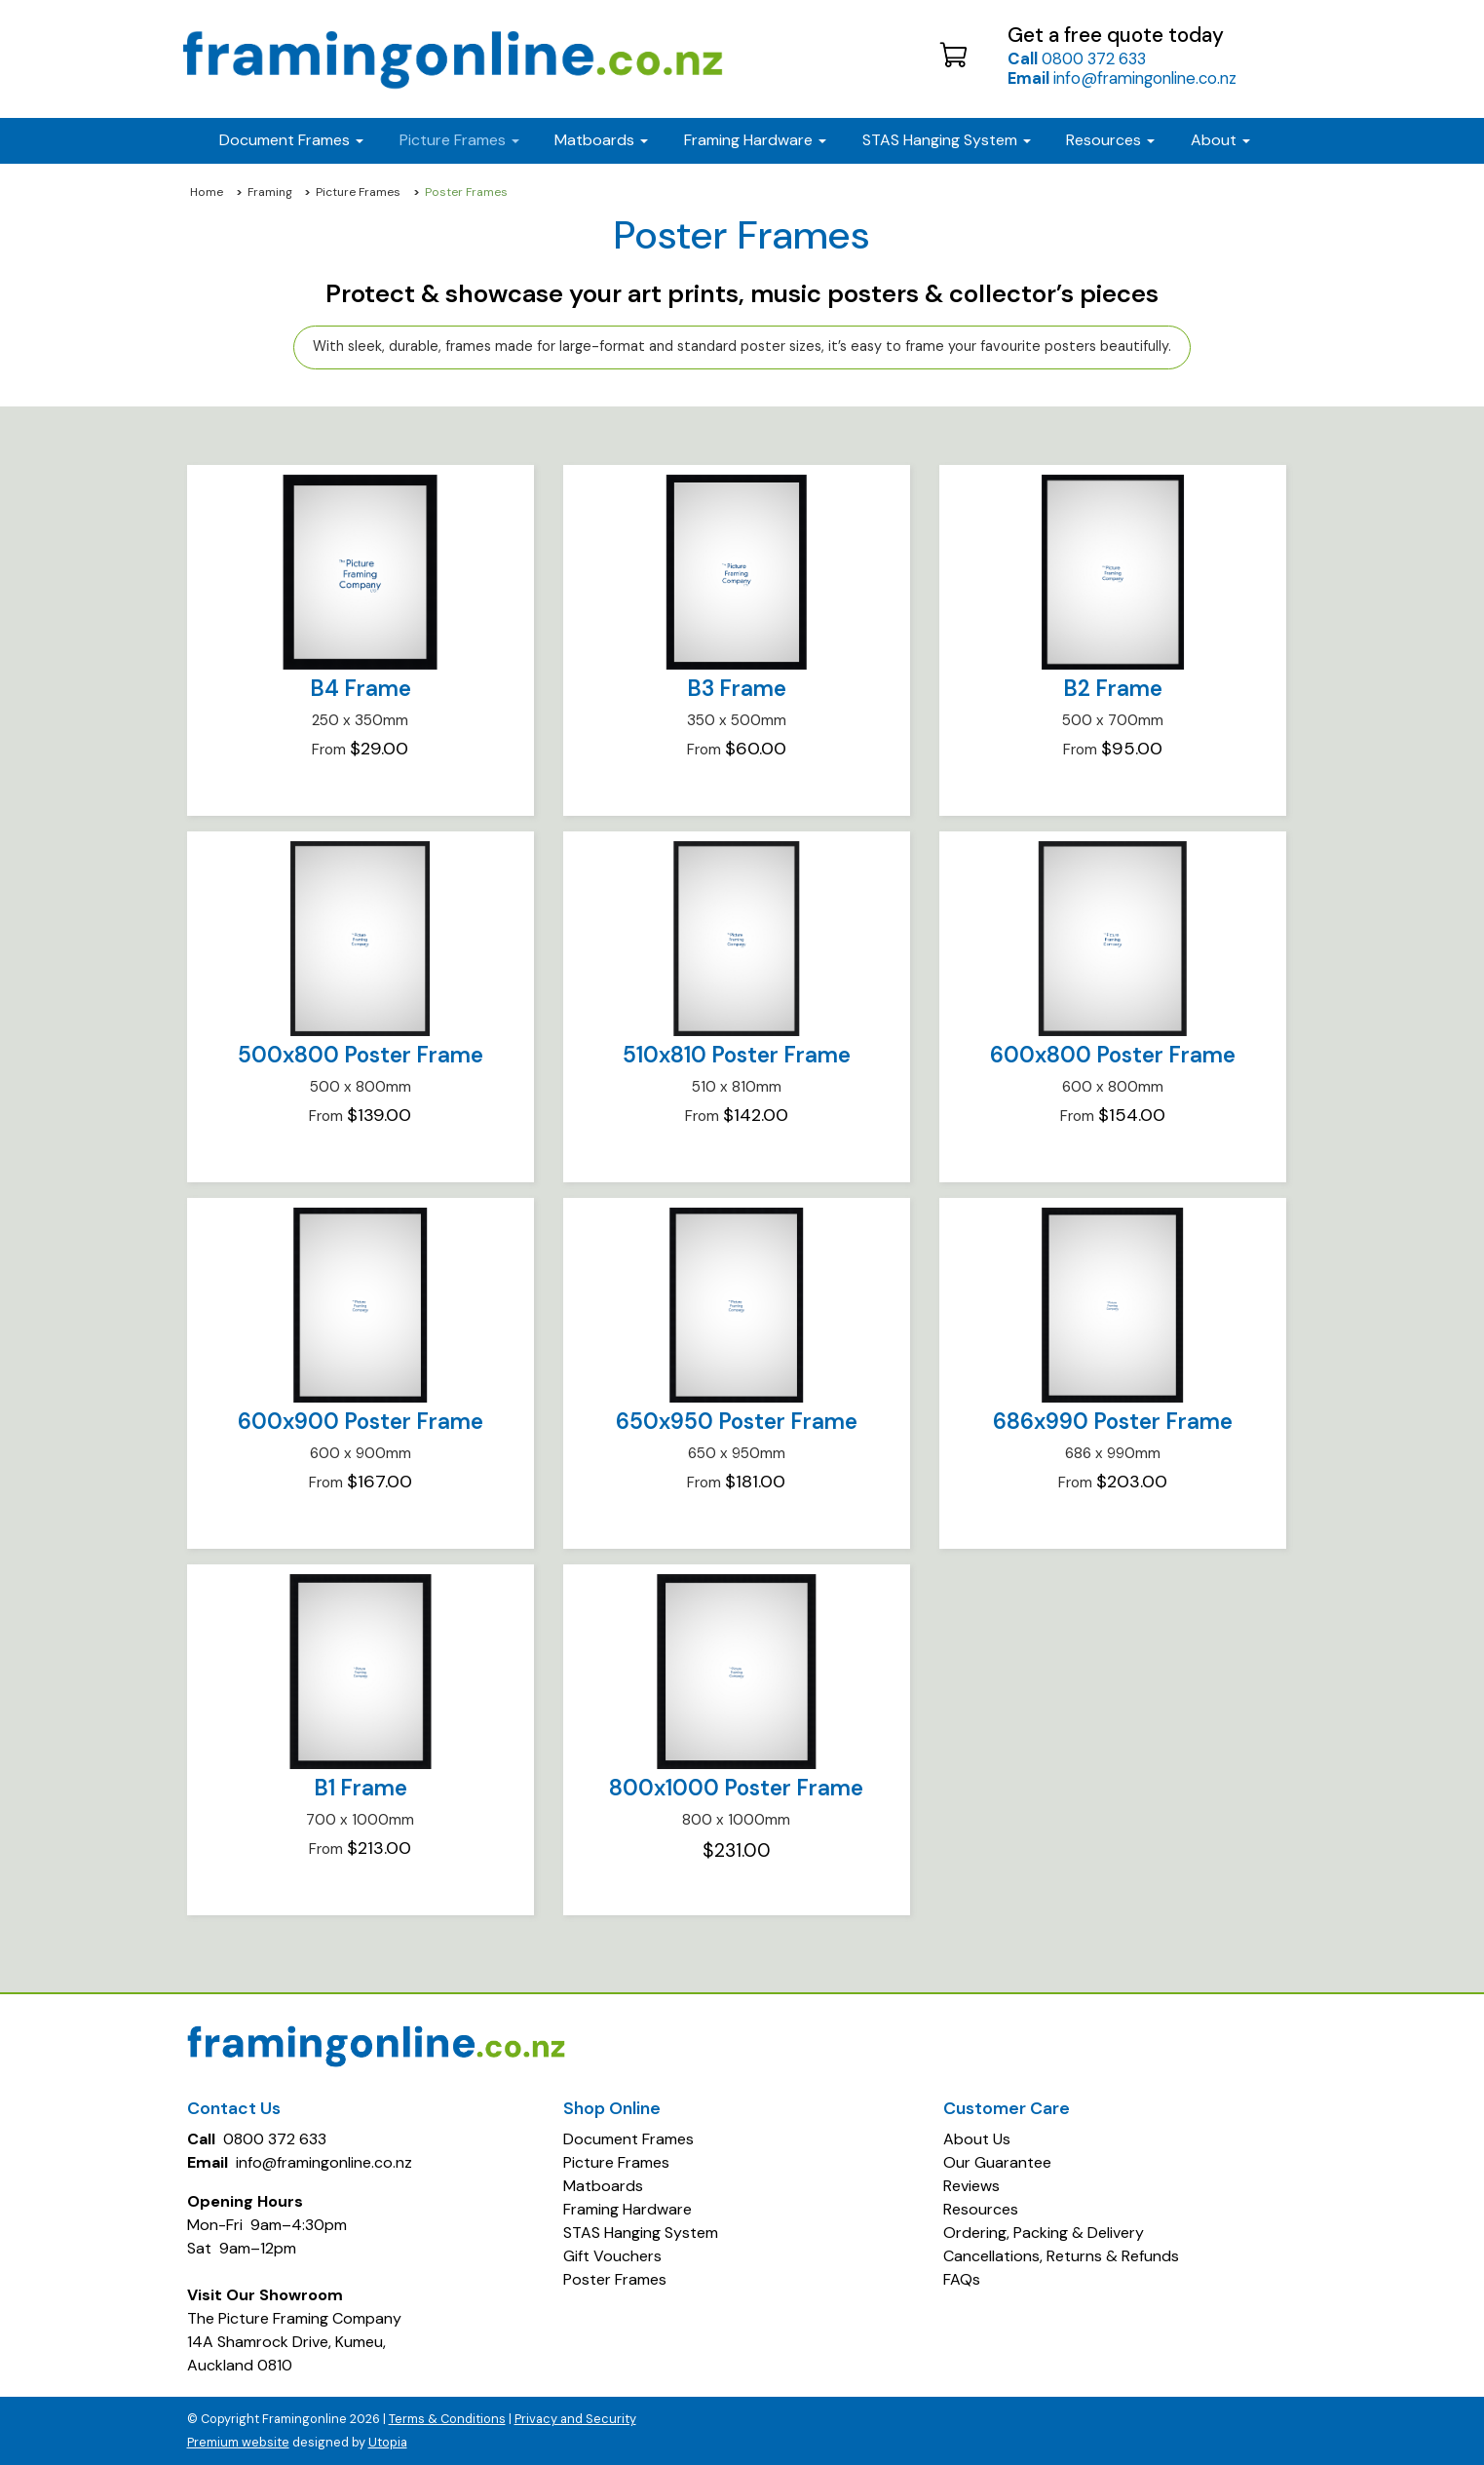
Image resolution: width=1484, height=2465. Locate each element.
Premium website (238, 2442)
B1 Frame (360, 1788)
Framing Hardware (627, 2209)
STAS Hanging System (640, 2232)
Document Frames (628, 2139)
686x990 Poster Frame (1113, 1421)
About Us (976, 2139)
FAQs (961, 2279)
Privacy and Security (575, 2418)
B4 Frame (360, 688)
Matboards (603, 2186)
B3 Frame (736, 688)
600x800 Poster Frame (1113, 1055)
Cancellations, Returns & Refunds (1061, 2256)
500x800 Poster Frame (360, 1055)
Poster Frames (614, 2279)
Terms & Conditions (447, 2418)
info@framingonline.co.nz (1122, 78)
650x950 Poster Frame (736, 1421)
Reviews (971, 2186)
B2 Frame (1112, 688)
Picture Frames (358, 192)
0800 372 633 (1077, 58)
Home (206, 192)
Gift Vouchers (612, 2256)
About (1220, 140)
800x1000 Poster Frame (736, 1788)
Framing (269, 192)
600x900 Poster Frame (360, 1421)
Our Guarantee (997, 2162)
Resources (1110, 140)
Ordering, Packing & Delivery (1043, 2232)
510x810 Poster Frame (737, 1055)
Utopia (387, 2442)
